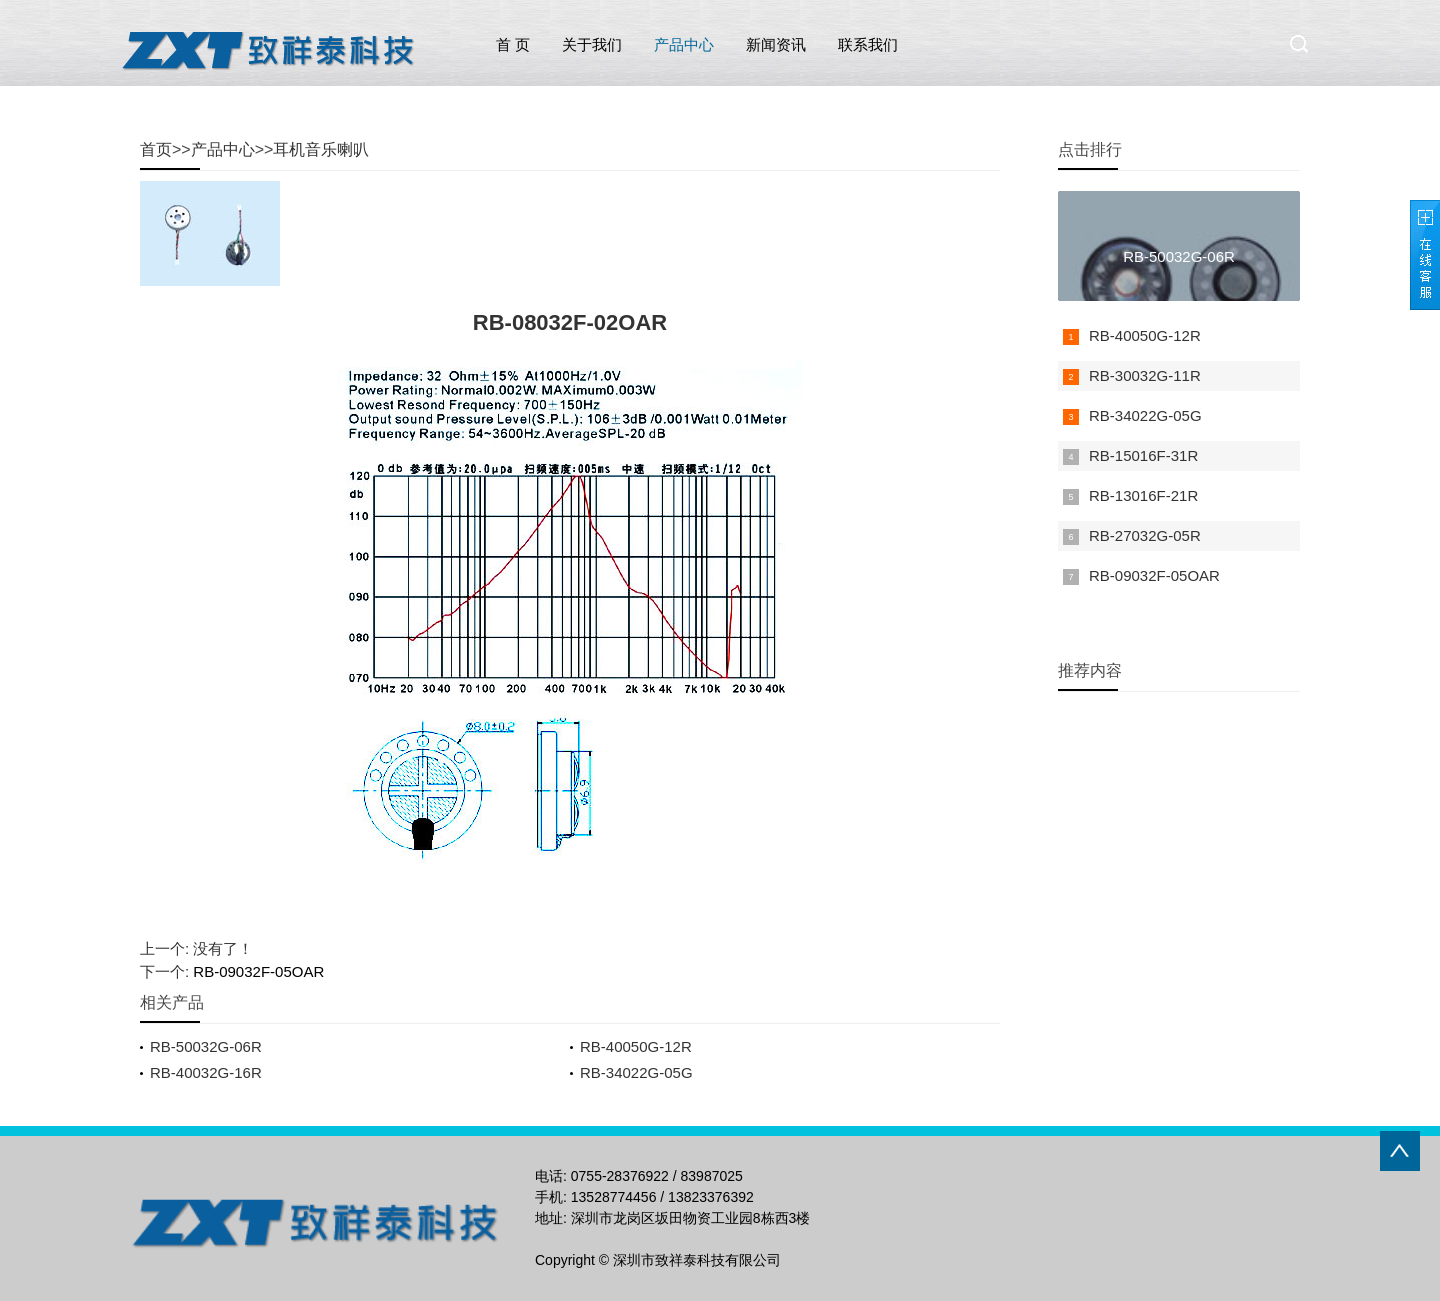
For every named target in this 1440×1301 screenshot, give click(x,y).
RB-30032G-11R (1145, 375)
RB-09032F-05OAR (258, 971)
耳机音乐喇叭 (321, 149)
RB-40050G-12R (636, 1046)
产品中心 (684, 44)
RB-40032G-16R (206, 1072)
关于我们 (592, 44)
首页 (156, 149)
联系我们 (868, 44)
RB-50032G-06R (206, 1046)
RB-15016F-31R (1143, 455)
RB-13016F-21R (1143, 495)
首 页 (513, 44)
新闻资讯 (776, 44)
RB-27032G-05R (1145, 535)
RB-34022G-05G (636, 1072)
